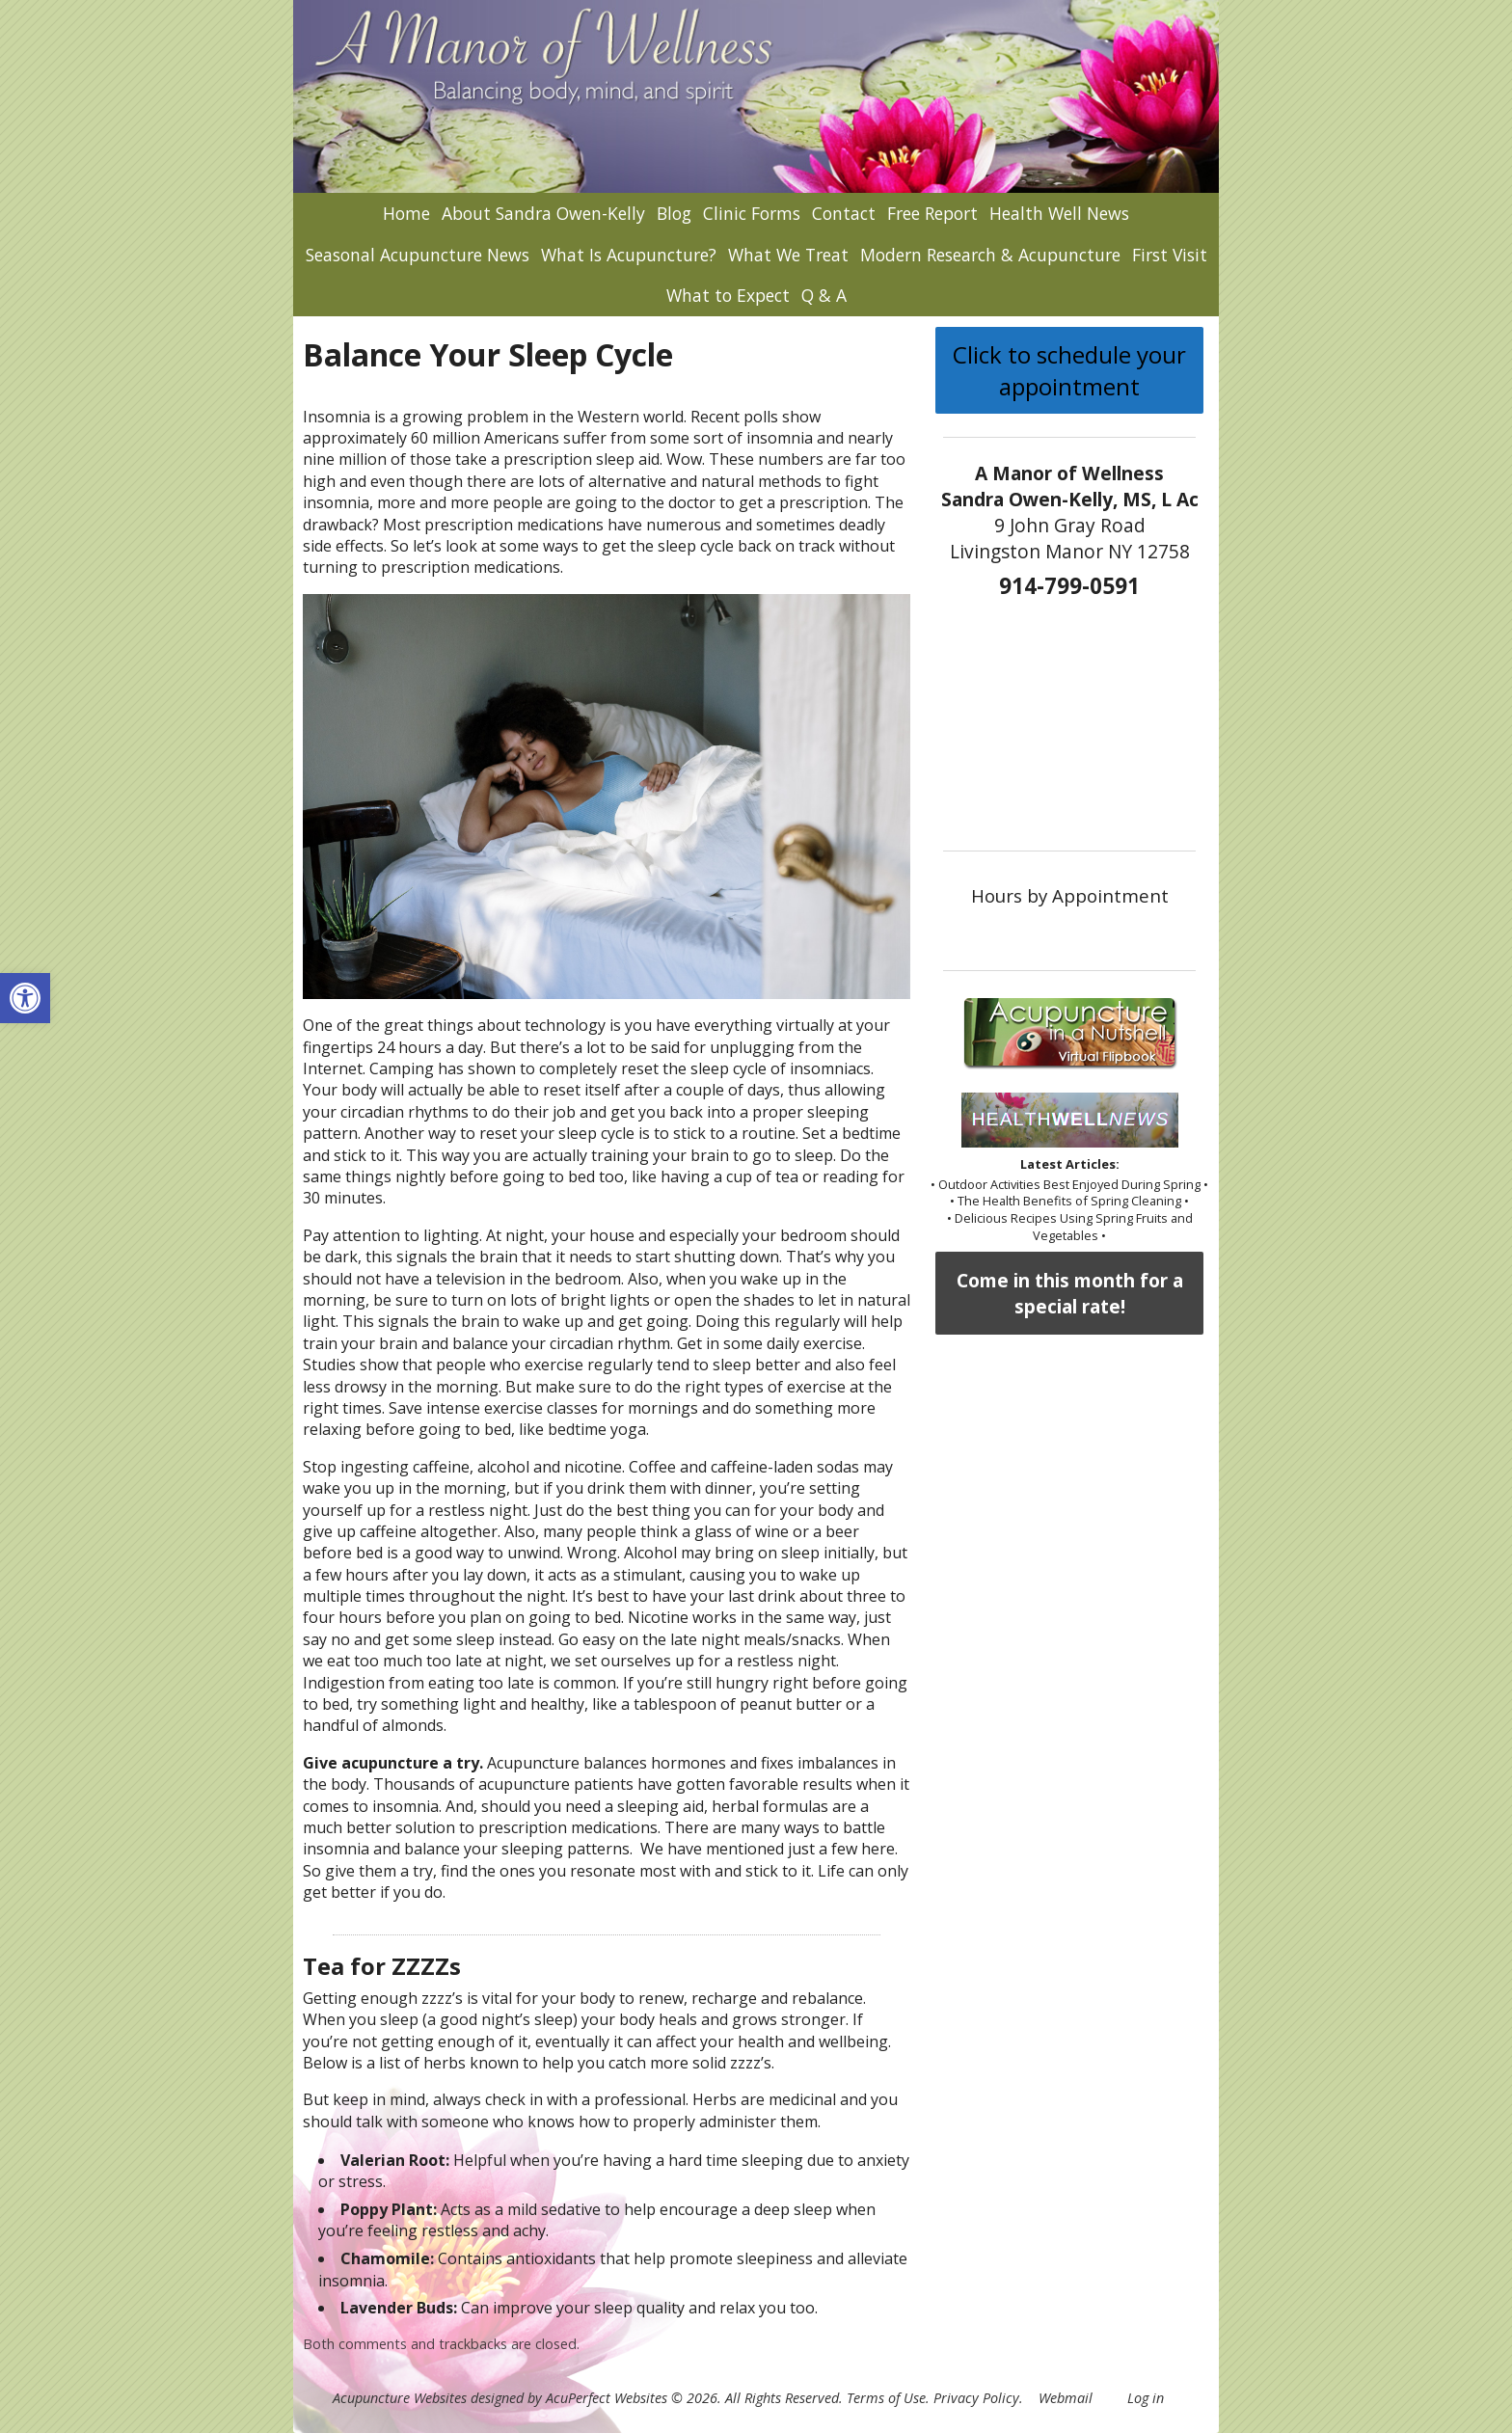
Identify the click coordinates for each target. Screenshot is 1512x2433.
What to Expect (728, 295)
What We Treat (788, 254)
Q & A (824, 295)
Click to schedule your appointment (1069, 370)
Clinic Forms (751, 213)
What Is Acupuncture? (628, 254)
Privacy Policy (976, 2398)
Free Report (932, 213)
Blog (674, 213)
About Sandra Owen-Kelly (543, 213)
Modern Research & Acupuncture (990, 254)
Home (406, 213)
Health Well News (1059, 213)
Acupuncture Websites (400, 2398)
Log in (1145, 2398)
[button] (25, 998)
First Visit (1169, 254)
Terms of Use (886, 2398)
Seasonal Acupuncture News (417, 254)
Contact (844, 213)
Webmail (1066, 2398)
